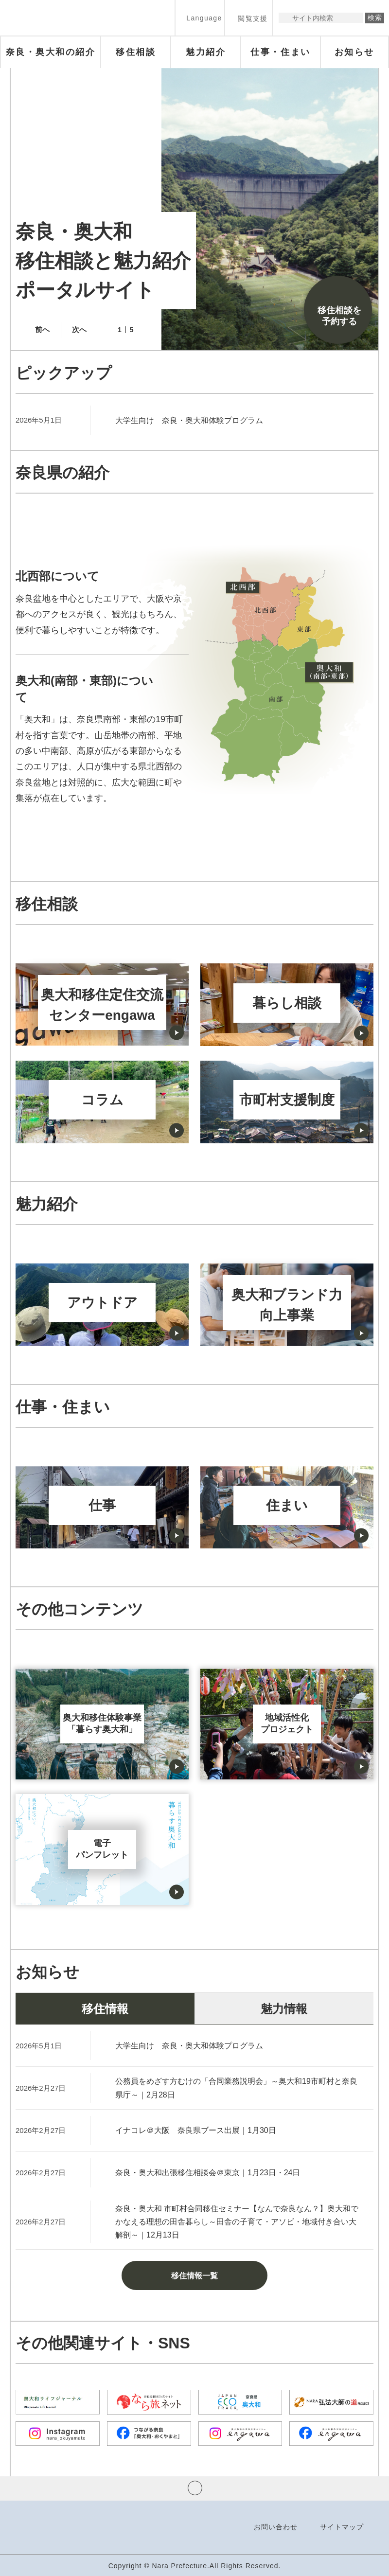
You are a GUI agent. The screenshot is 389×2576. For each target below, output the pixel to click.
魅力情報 (284, 2008)
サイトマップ (342, 2527)
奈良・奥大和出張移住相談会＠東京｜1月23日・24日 (208, 2172)
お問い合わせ (276, 2527)
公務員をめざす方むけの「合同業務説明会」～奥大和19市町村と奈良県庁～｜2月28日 (236, 2087)
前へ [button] (42, 329)
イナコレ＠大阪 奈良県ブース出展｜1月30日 (195, 2130)
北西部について (57, 576)
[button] (200, 18)
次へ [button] (79, 329)
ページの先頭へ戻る (195, 2488)
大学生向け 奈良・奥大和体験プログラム (189, 420)
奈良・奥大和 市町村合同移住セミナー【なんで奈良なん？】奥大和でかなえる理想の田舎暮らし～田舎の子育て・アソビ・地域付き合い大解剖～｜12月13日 (236, 2221)
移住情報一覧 (194, 2276)
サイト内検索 (286, 18)
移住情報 (105, 2008)
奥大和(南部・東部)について (84, 689)
